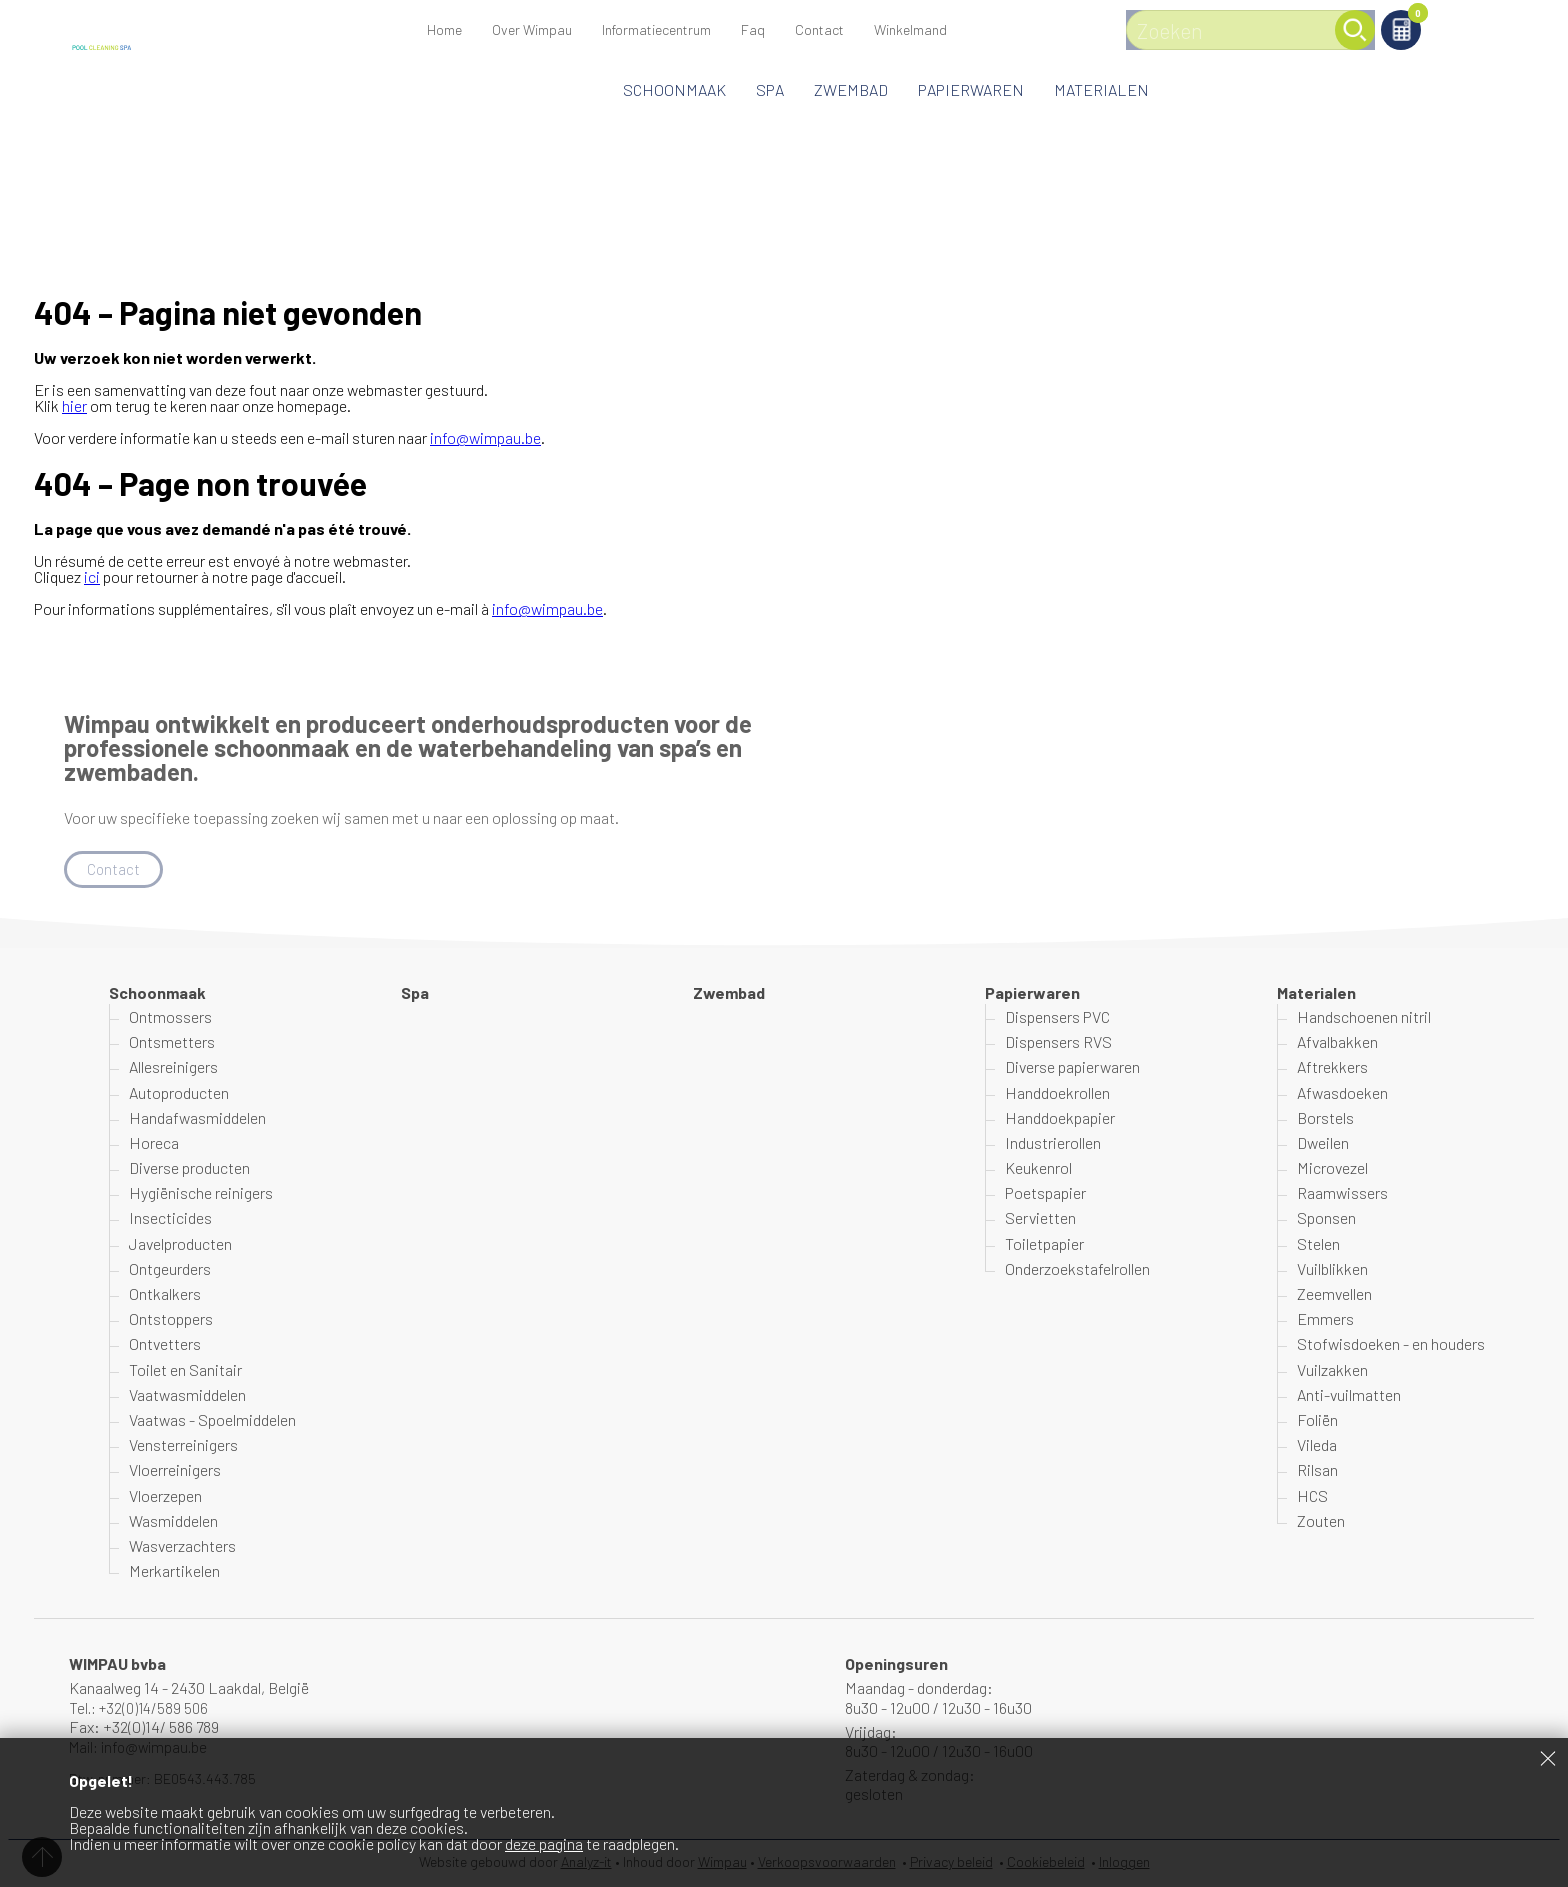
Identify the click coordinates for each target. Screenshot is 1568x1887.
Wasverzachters (182, 1546)
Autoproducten (179, 1093)
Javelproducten (180, 1244)
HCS (1312, 1496)
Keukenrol (1038, 1168)
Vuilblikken (1332, 1269)
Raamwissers (1342, 1193)
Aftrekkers (1332, 1068)
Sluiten (1548, 1758)
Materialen (1101, 89)
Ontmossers (170, 1017)
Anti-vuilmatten (1349, 1395)
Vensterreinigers (183, 1445)
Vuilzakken (1332, 1370)
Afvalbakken (1337, 1042)
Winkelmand (1394, 16)
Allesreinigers (173, 1068)
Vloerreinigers (175, 1471)
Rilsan (1317, 1471)
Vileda (1317, 1445)
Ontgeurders (170, 1269)
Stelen (1318, 1244)
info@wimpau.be (485, 437)
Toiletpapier (1044, 1244)
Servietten (1040, 1219)
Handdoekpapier (1060, 1118)
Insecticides (170, 1219)
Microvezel (1332, 1168)
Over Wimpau (532, 29)
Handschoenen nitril (1364, 1017)
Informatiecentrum (656, 29)
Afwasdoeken (1342, 1093)
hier (74, 405)
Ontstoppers (171, 1319)
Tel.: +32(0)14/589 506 (142, 1708)
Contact (819, 29)
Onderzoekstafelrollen (1077, 1269)
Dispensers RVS (1058, 1042)
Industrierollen (1053, 1143)
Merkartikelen (174, 1571)
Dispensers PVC (1057, 1017)
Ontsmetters (172, 1042)
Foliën (1317, 1420)
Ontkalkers (165, 1294)
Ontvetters (165, 1345)
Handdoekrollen (1057, 1093)
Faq (753, 29)
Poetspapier (1045, 1193)
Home (444, 29)
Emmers (1325, 1319)
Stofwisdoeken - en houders (1391, 1345)
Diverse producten (189, 1168)
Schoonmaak (674, 89)
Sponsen (1326, 1219)
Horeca (154, 1143)
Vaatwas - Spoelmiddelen (212, 1420)
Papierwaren (971, 89)
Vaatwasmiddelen (187, 1395)
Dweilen (1323, 1143)
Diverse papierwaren (1072, 1068)
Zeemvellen (1334, 1294)
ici (92, 576)
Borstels (1325, 1118)
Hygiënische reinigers (201, 1193)
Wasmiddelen (173, 1521)
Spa (770, 89)
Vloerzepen (165, 1496)
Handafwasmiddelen (197, 1118)
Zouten (1321, 1521)
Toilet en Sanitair (185, 1370)
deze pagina (544, 1843)
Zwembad (851, 89)
